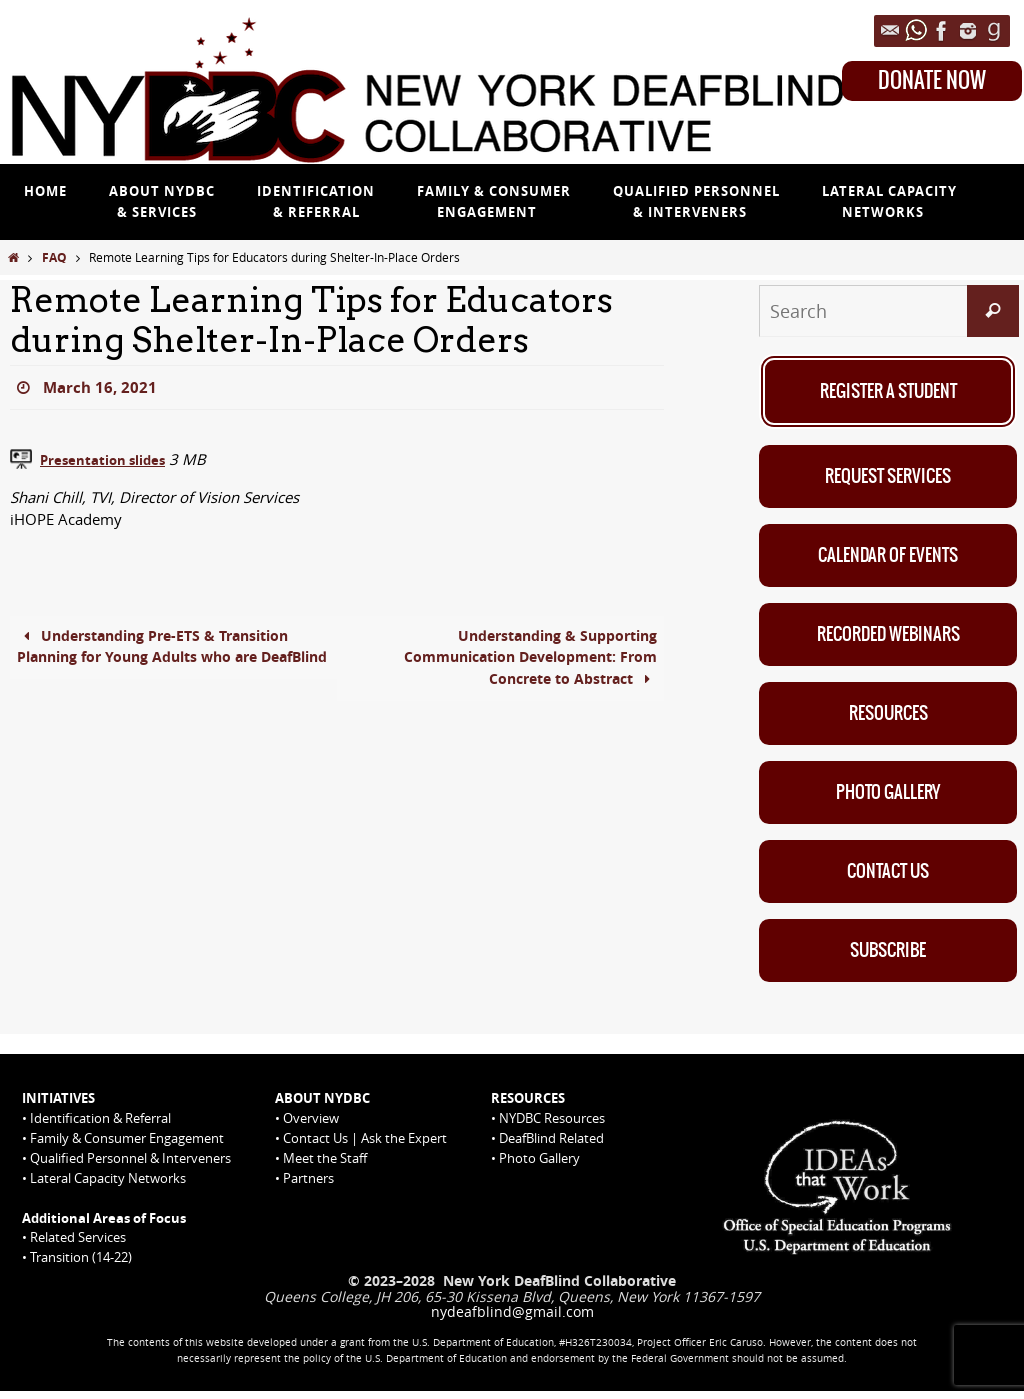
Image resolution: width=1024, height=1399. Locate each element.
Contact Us (888, 877)
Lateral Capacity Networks (108, 1186)
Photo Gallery (888, 797)
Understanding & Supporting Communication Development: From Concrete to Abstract (519, 659)
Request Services (888, 477)
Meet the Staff (325, 1166)
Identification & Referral (100, 1126)
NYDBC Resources (552, 1126)
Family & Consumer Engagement (127, 1146)
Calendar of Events (888, 557)
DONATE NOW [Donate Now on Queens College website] (932, 81)
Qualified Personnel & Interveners (130, 1166)
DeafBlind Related (551, 1146)
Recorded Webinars (888, 637)
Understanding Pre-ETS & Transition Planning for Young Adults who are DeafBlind (163, 659)
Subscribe (888, 957)
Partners (308, 1186)
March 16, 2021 (102, 387)
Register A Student (888, 391)
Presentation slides (112, 458)
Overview (311, 1126)
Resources (888, 717)
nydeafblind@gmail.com (512, 1319)
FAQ (54, 257)
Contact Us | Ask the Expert (365, 1146)
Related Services (78, 1245)
